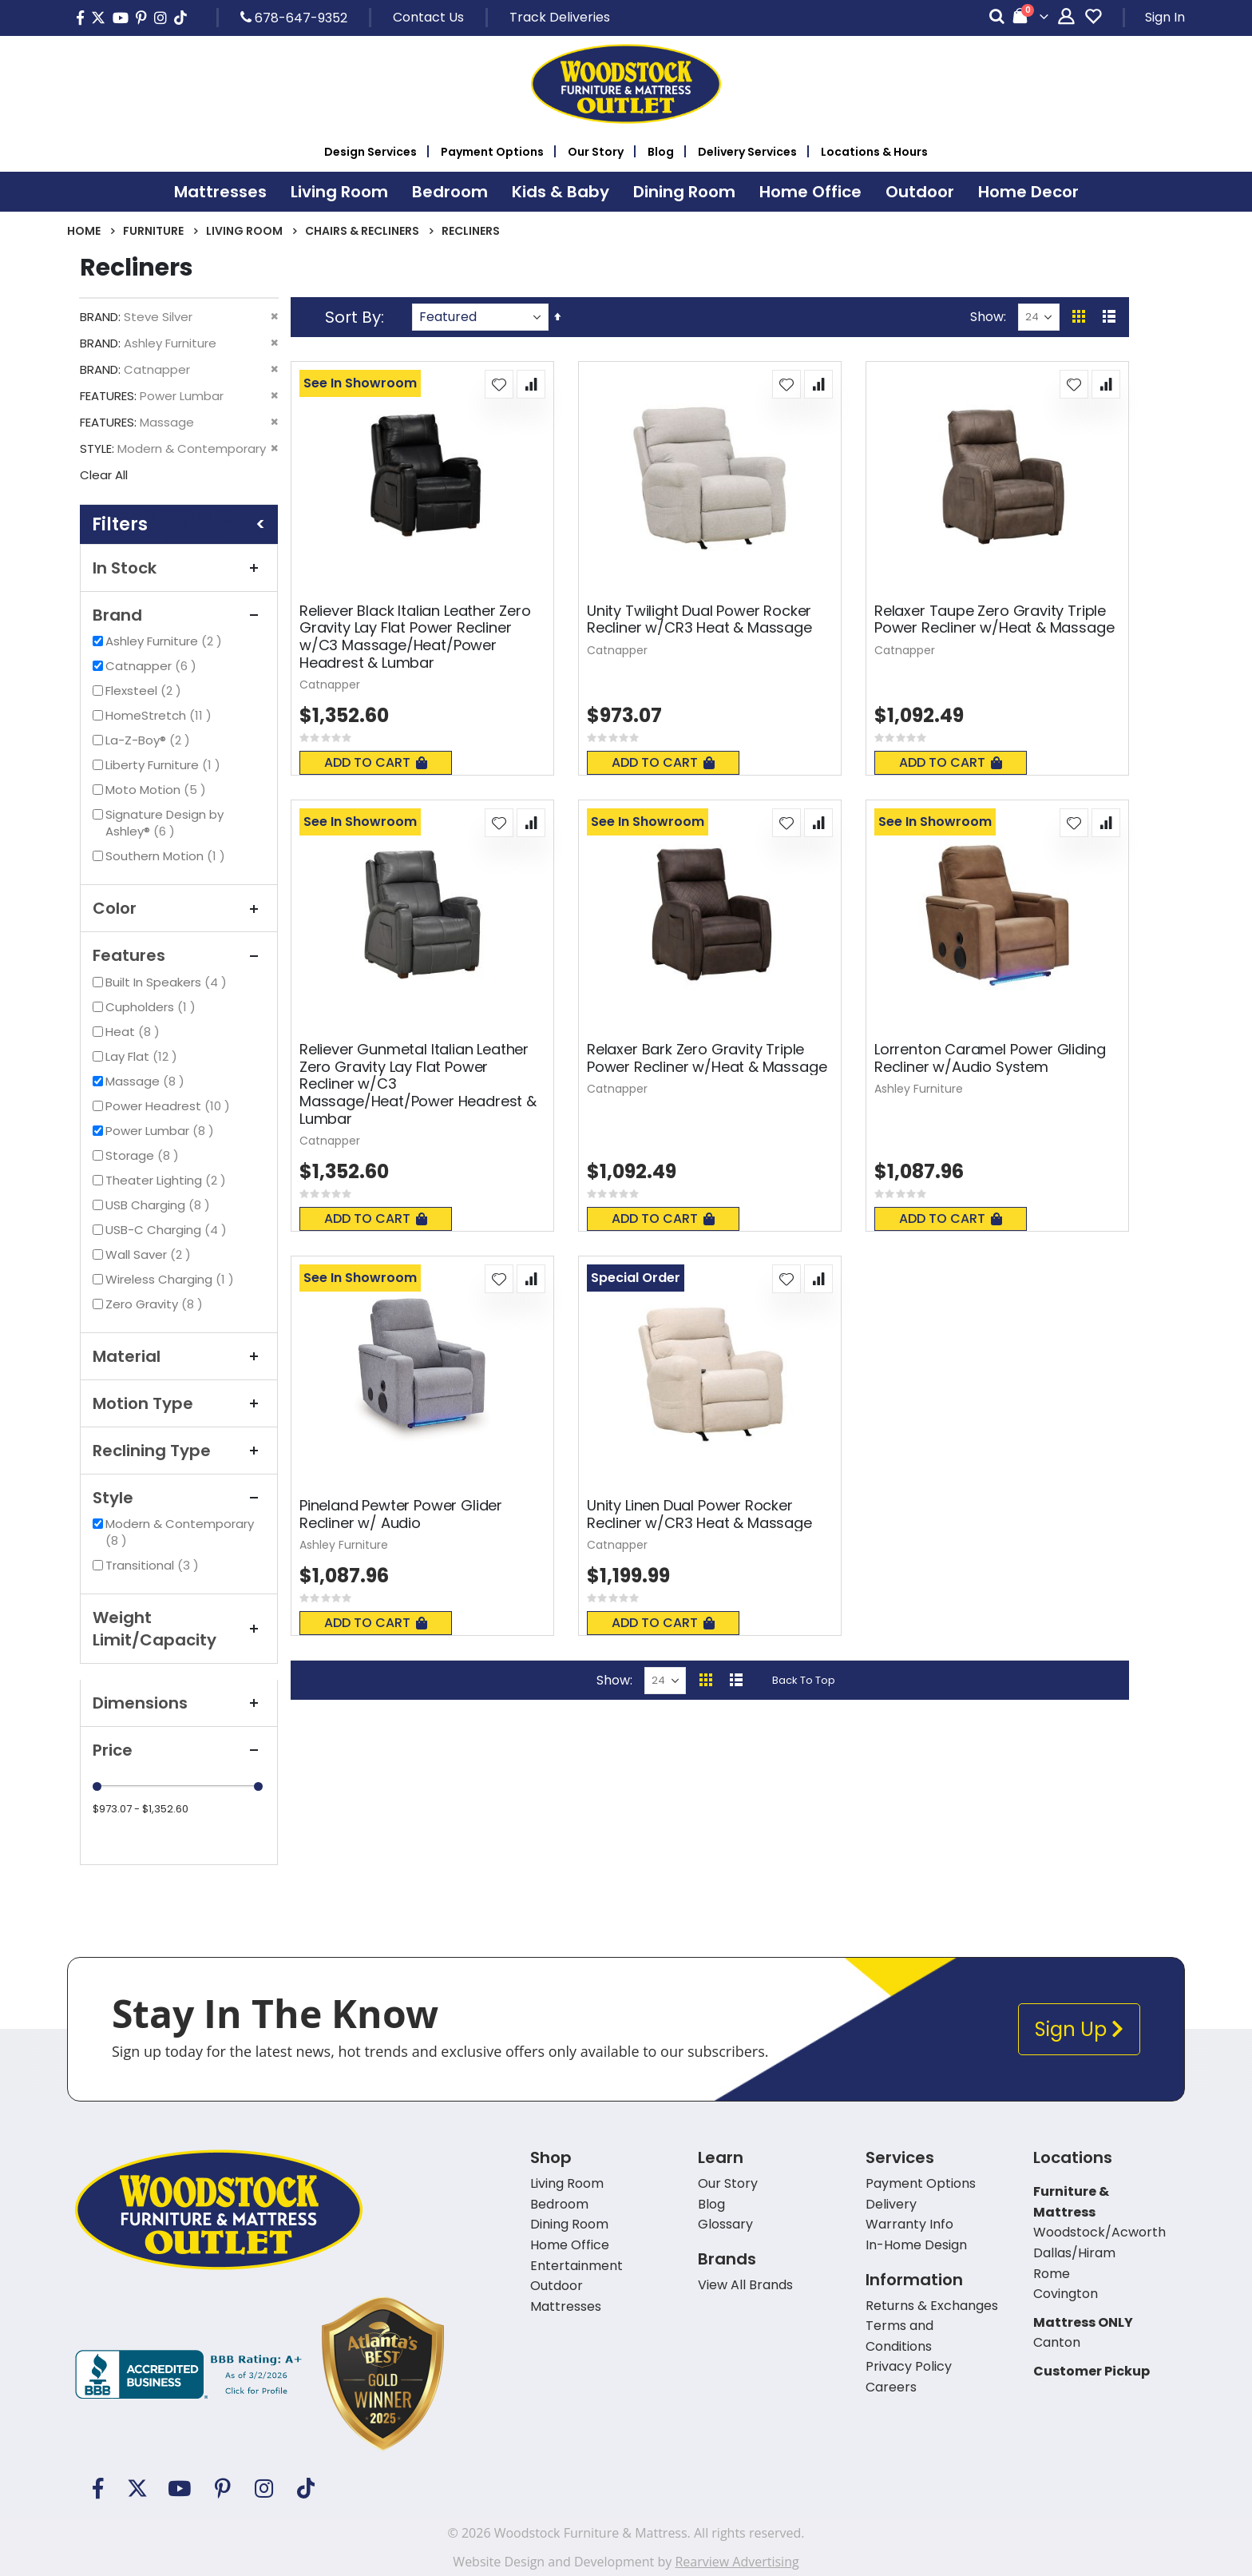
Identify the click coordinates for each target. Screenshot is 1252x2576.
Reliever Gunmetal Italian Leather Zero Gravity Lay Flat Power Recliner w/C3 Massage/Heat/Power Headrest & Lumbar (418, 1084)
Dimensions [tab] (179, 1703)
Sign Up (1079, 2029)
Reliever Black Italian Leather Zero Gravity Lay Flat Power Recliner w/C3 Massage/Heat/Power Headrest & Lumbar (415, 636)
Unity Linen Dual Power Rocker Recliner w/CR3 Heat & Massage (699, 1514)
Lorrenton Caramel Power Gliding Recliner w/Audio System (989, 1058)
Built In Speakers (168, 982)
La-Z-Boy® (149, 740)
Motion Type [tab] (179, 1403)
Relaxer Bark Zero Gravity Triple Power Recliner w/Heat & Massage (706, 1058)
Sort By (353, 317)
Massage (146, 1081)
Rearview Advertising (736, 2561)
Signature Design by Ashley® (164, 822)
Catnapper (152, 665)
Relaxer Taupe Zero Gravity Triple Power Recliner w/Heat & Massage (994, 619)
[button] (499, 384)
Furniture (153, 230)
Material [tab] (179, 1356)
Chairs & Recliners (362, 230)
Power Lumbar (161, 1130)
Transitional (154, 1565)
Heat (134, 1031)
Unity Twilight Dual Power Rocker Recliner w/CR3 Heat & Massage (699, 619)
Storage (144, 1155)
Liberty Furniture (164, 764)
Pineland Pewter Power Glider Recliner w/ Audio (400, 1514)
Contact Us (428, 17)
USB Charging (159, 1205)
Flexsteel (145, 690)
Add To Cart (375, 762)
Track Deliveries (559, 17)
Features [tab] (179, 955)
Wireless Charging (171, 1279)
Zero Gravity (156, 1304)
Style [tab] (179, 1497)
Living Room (244, 230)
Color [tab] (179, 908)
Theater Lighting (167, 1180)
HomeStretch (160, 715)
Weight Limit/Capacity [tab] (179, 1628)
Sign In (1165, 17)
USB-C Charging (168, 1229)
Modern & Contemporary (179, 1532)
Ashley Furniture (165, 641)
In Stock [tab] (179, 568)
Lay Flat (143, 1056)
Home (84, 231)
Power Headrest (169, 1105)
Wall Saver (150, 1254)
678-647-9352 (293, 17)
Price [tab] (179, 1750)
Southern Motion (167, 855)
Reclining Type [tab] (179, 1450)
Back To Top (803, 1680)
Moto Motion (157, 789)
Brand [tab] (179, 615)
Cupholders (152, 1006)
